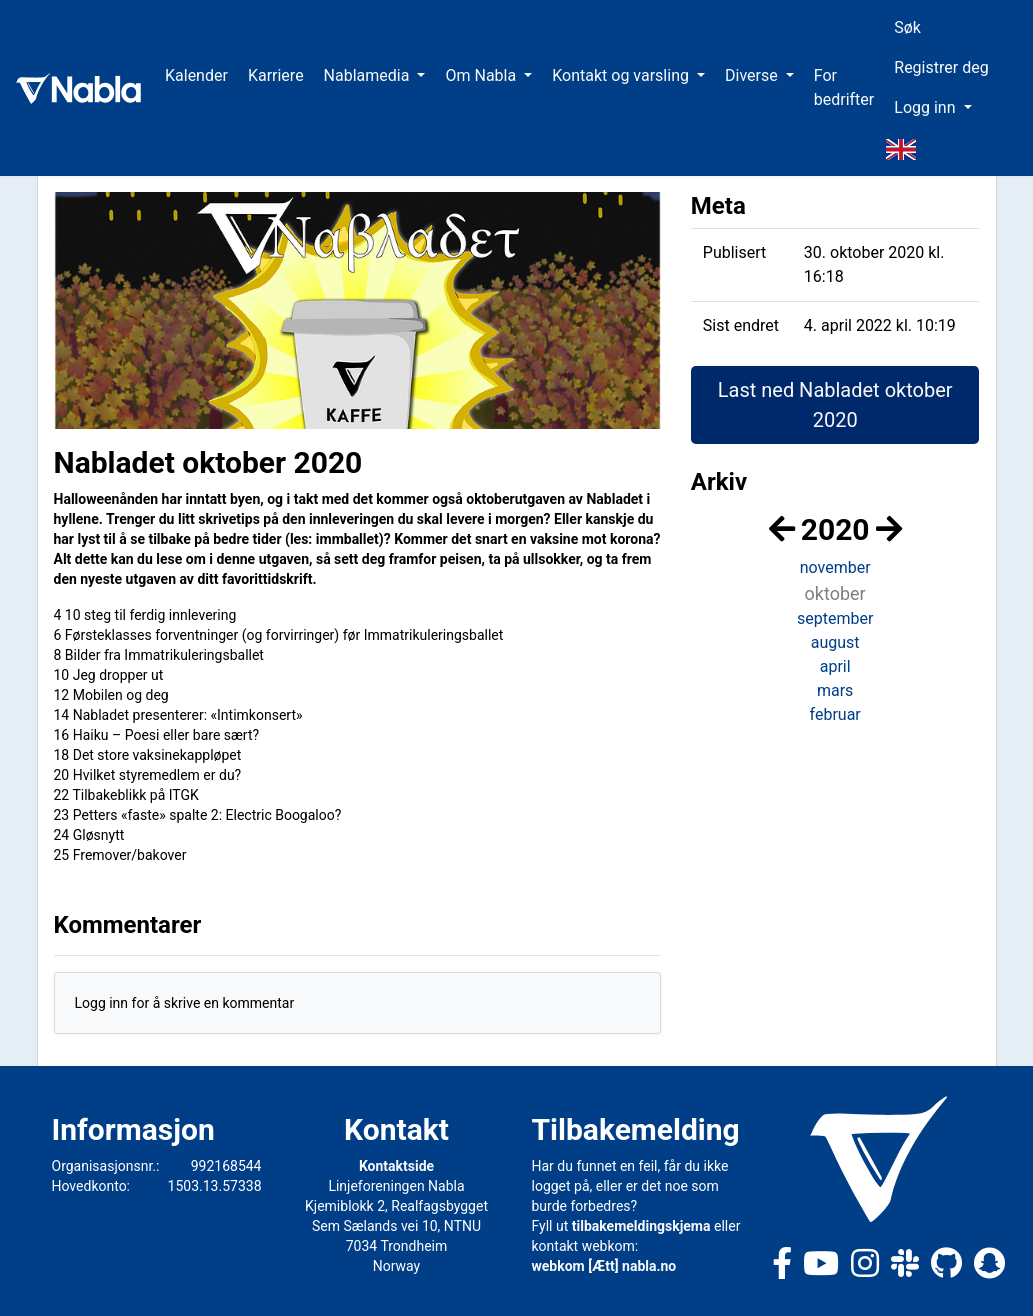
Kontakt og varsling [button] (622, 75)
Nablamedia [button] (369, 75)
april (835, 666)
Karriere (276, 75)
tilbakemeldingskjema (641, 1226)
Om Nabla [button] (482, 75)
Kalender (196, 75)
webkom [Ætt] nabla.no (604, 1266)
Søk (907, 27)
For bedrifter (844, 87)
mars (835, 690)
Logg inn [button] (926, 107)
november (835, 567)
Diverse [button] (753, 75)
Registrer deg (941, 67)
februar (835, 714)
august (835, 642)
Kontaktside (396, 1166)
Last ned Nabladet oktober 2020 (835, 405)
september (835, 618)
